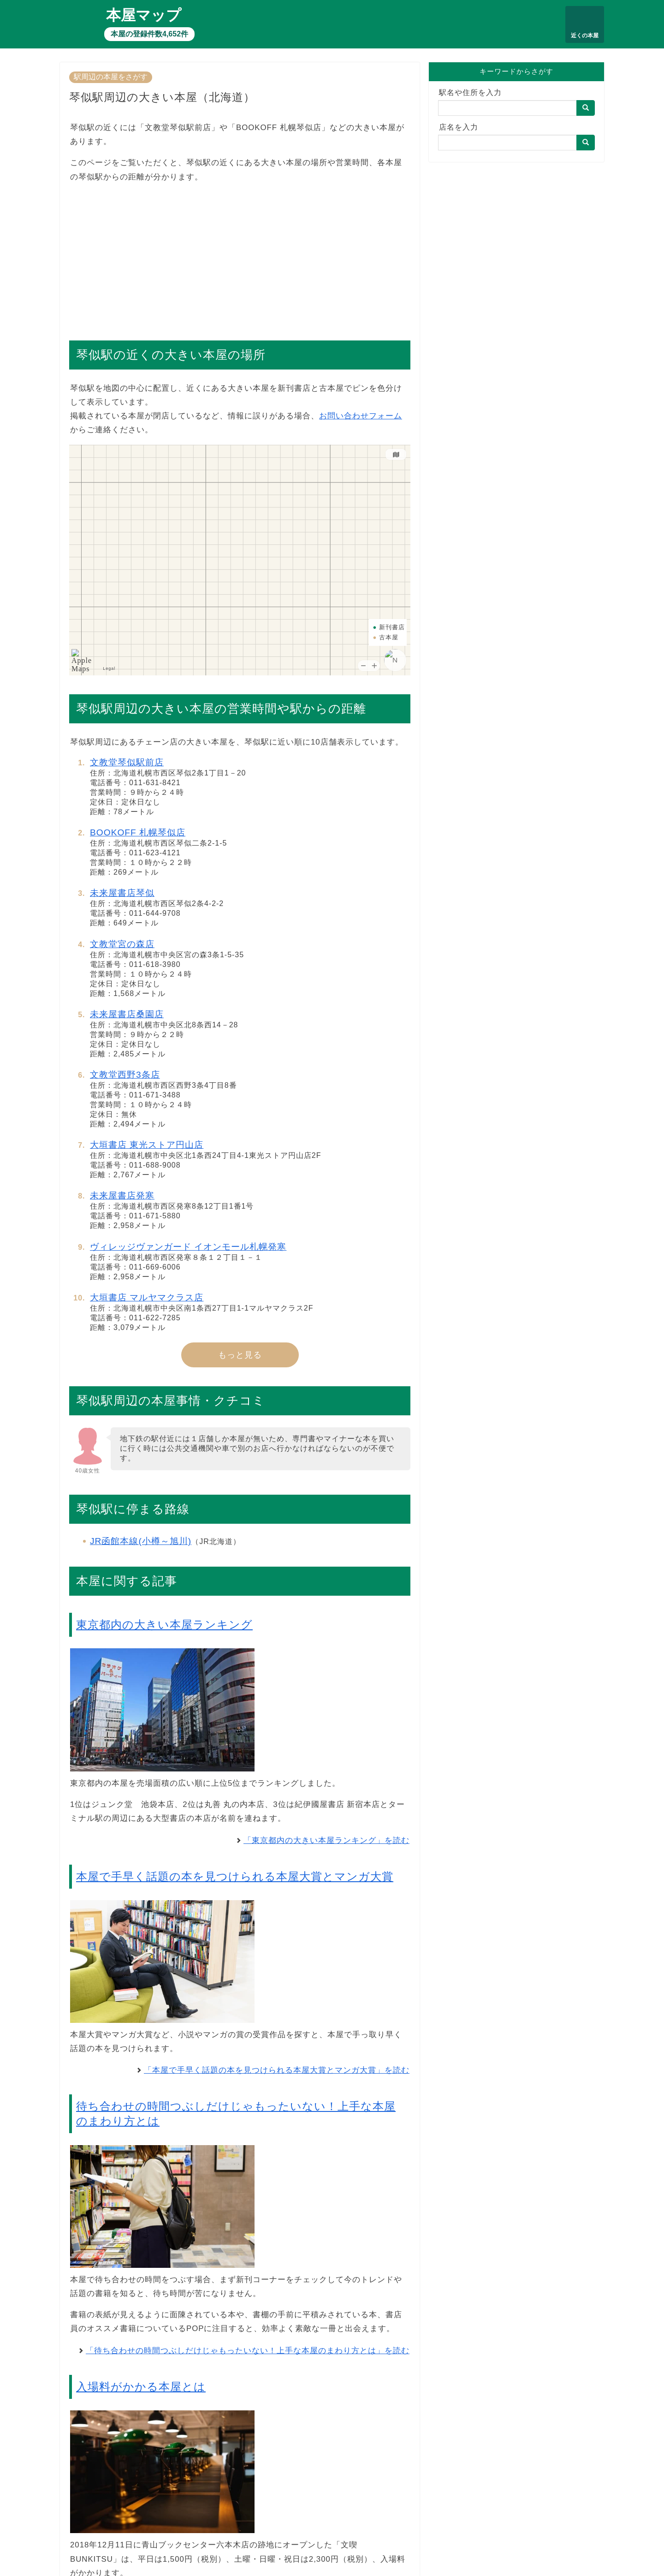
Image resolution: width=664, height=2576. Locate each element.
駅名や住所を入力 (470, 92)
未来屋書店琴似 (122, 893)
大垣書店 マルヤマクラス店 (146, 1297)
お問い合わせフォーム (360, 415)
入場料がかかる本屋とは (141, 2386)
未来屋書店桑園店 (127, 1014)
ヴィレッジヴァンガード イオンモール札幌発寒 (188, 1247)
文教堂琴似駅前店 (127, 762)
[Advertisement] (239, 257)
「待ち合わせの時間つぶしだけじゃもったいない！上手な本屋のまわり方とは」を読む (247, 2350)
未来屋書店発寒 (122, 1195)
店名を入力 (458, 127)
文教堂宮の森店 (122, 944)
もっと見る (240, 1355)
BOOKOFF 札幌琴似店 (137, 832)
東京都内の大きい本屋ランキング (164, 1624)
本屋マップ (143, 15)
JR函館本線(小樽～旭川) (140, 1541)
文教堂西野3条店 (125, 1074)
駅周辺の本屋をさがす (111, 77)
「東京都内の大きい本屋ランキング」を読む (326, 1840)
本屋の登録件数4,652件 (149, 34)
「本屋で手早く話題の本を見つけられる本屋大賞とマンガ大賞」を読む (276, 2070)
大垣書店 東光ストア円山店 (146, 1145)
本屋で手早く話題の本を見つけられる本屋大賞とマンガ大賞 (234, 1876)
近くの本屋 (585, 35)
